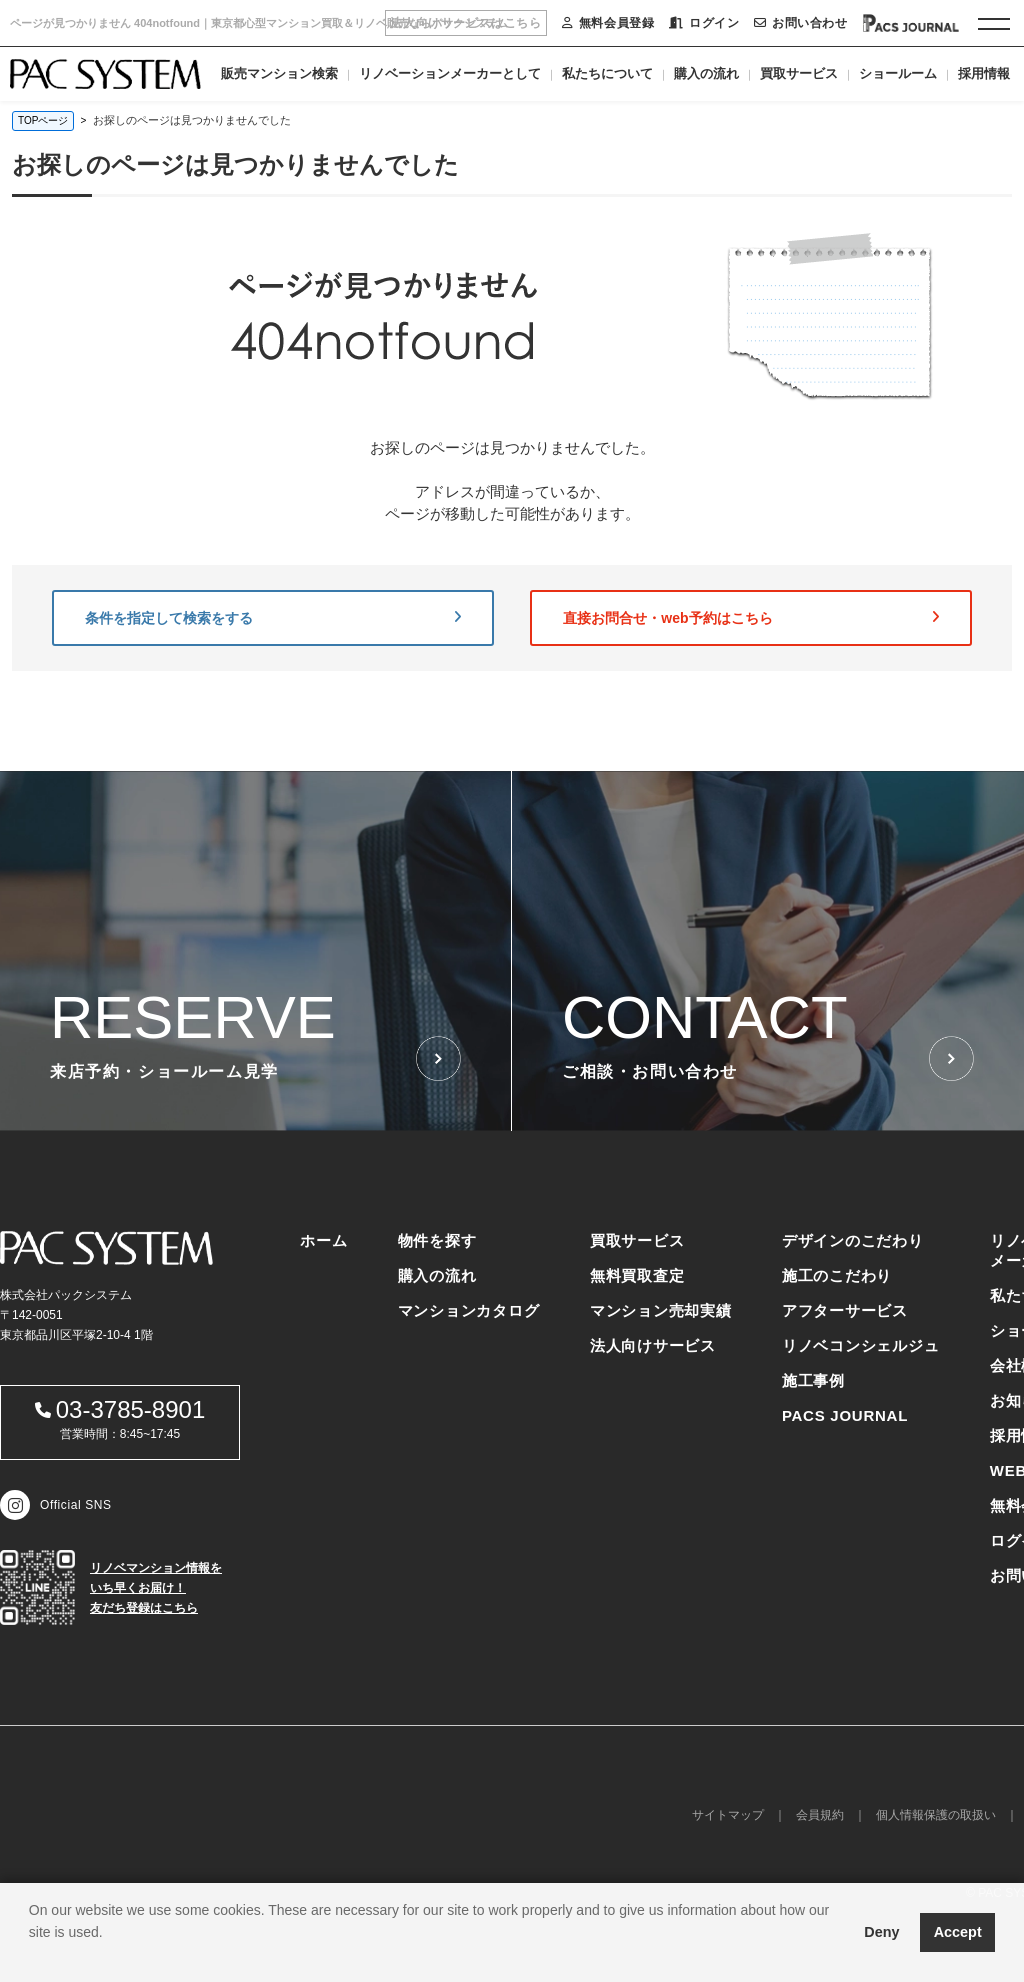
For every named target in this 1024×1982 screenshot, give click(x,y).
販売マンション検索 (279, 73)
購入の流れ (706, 73)
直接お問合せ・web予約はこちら (751, 618)
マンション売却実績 (661, 1310)
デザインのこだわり (853, 1240)
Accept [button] (958, 1932)
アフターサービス (845, 1310)
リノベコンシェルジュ (861, 1345)
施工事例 (813, 1380)
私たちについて (607, 73)
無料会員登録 (608, 23)
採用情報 (984, 73)
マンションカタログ (469, 1310)
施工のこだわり (837, 1275)
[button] (32, 1957)
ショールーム (898, 73)
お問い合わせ (800, 23)
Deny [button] (881, 1932)
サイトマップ (728, 1815)
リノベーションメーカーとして (450, 73)
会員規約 (820, 1815)
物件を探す (437, 1240)
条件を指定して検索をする (273, 618)
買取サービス (799, 73)
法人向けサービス (653, 1345)
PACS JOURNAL (845, 1415)
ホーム (323, 1240)
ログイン (704, 23)
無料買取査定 (637, 1275)
